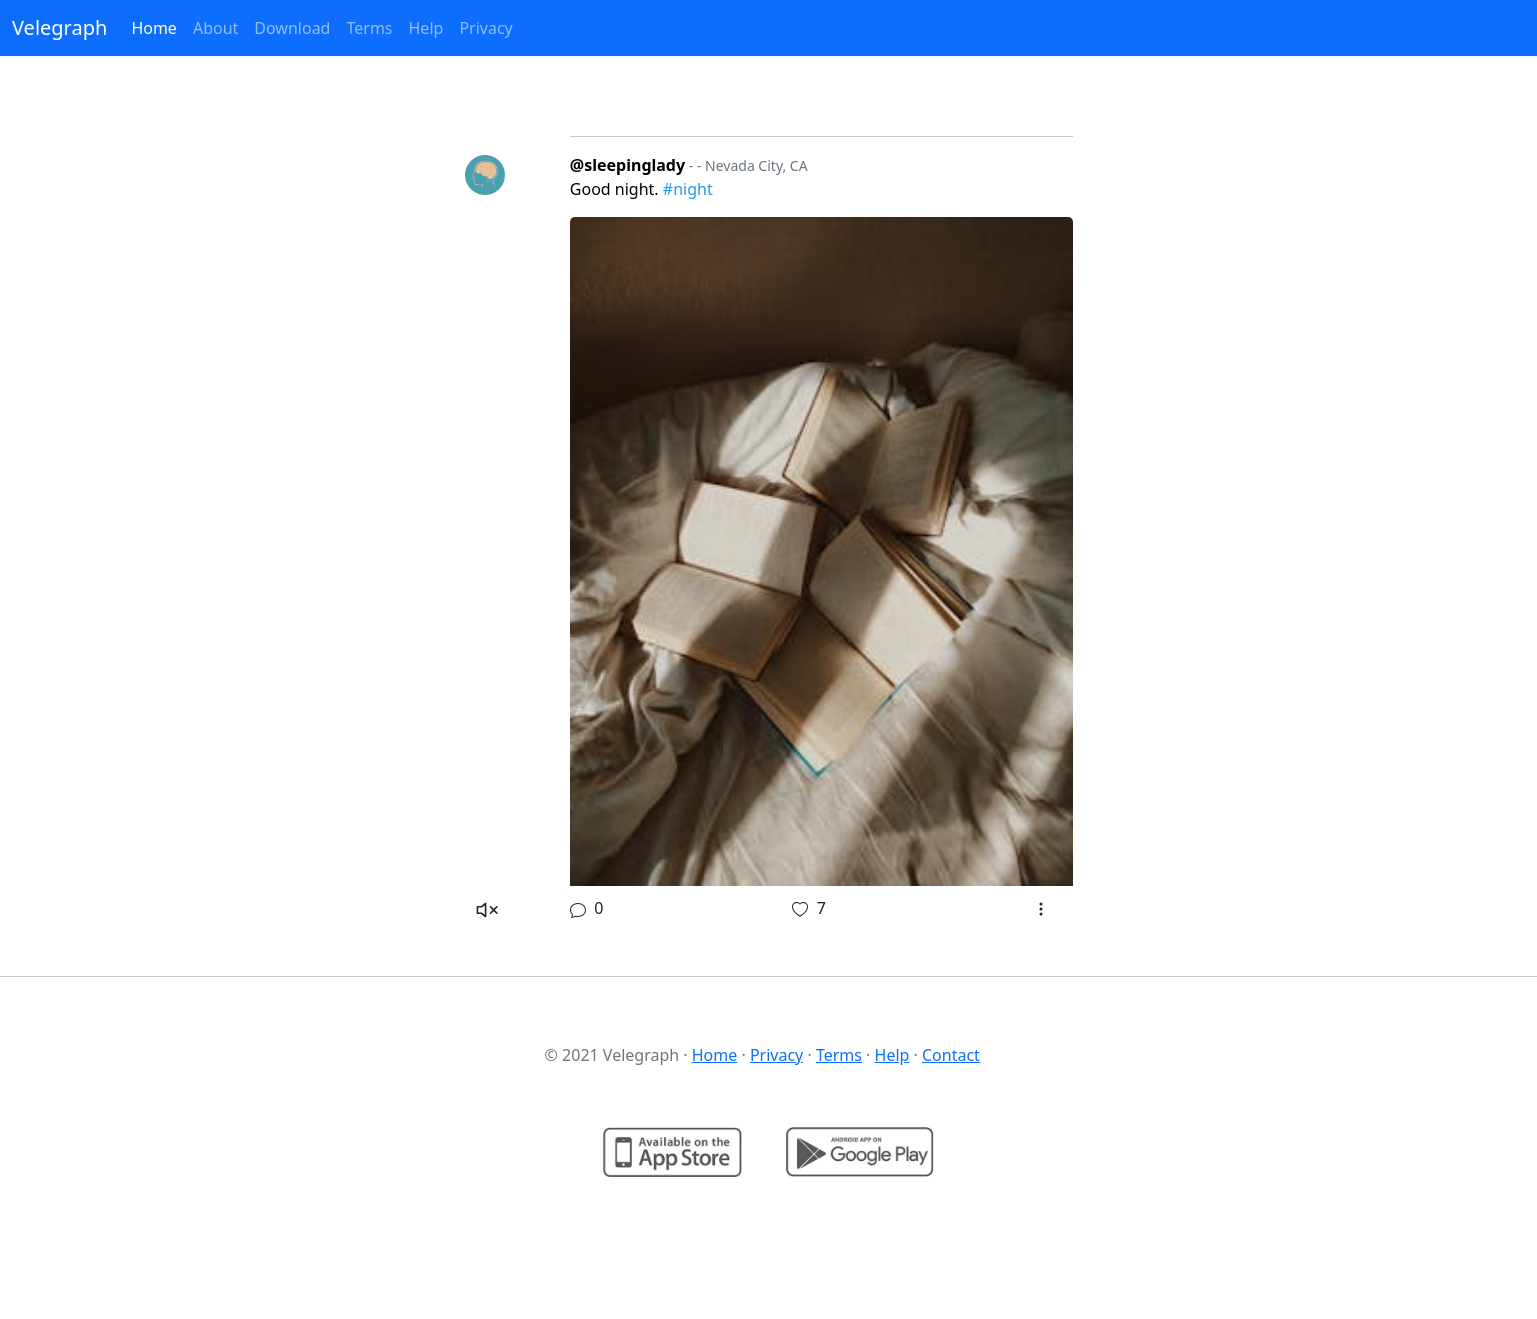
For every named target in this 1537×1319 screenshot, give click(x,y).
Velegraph (59, 27)
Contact (951, 1055)
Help (426, 28)
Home (154, 28)
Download (292, 28)
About (215, 28)
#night (688, 189)
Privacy (485, 28)
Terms (369, 28)
